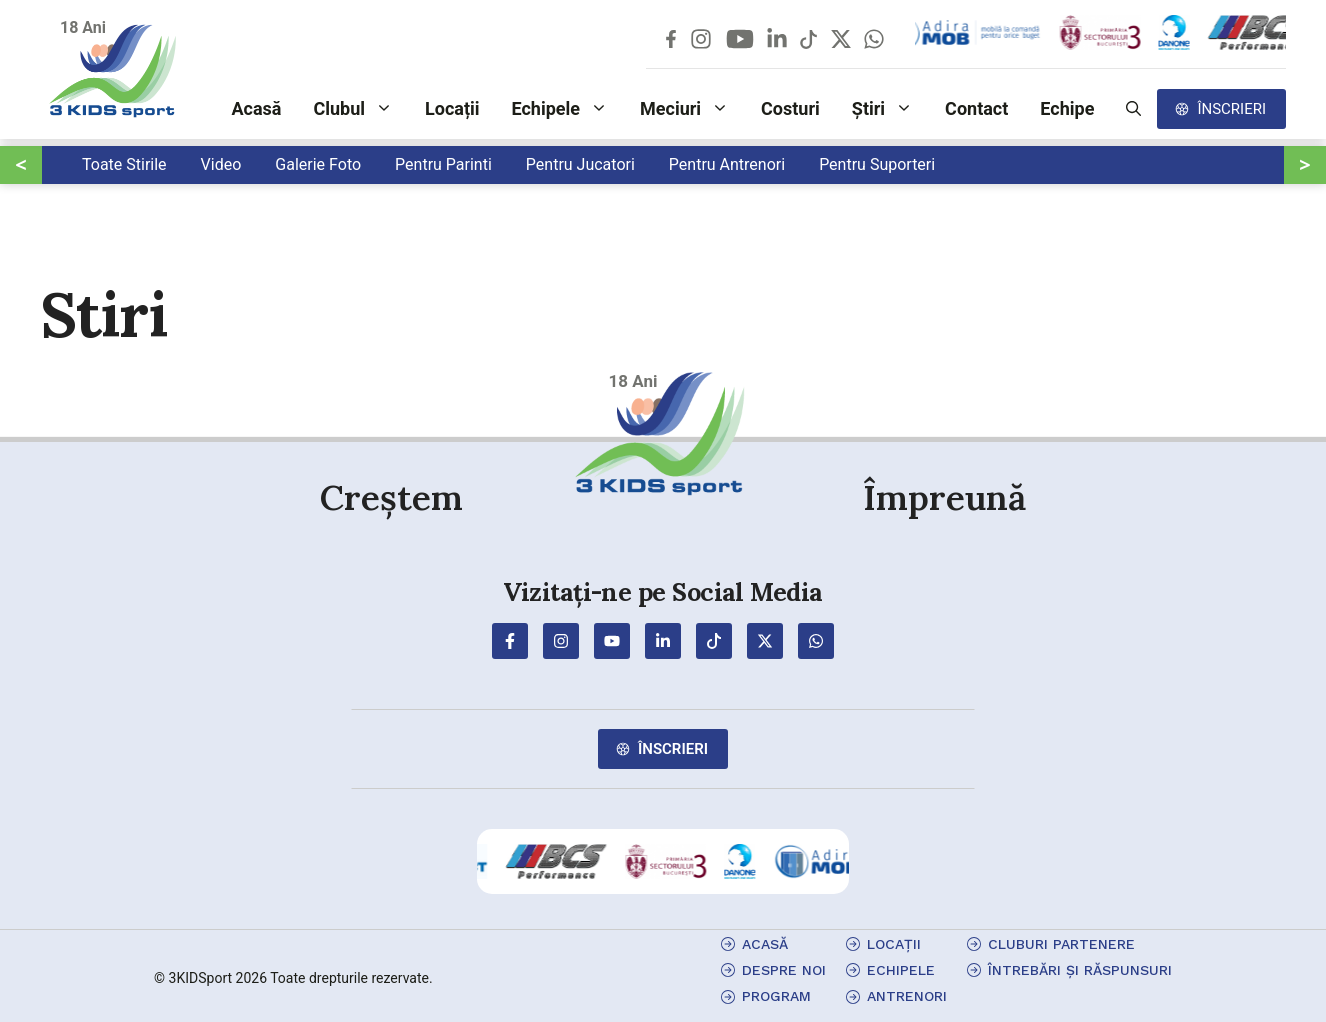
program (776, 996)
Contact (976, 108)
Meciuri (692, 109)
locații (894, 944)
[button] (1133, 109)
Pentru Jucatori (580, 164)
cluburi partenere (1061, 944)
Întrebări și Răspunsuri (1080, 970)
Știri (890, 109)
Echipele (568, 109)
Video (221, 164)
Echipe (1067, 108)
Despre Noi (784, 970)
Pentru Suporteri (877, 164)
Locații (452, 108)
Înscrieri (1231, 109)
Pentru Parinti (443, 164)
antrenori (907, 996)
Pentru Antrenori (727, 164)
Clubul (361, 109)
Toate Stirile (124, 164)
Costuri (790, 108)
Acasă (256, 108)
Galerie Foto (318, 164)
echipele (901, 970)
